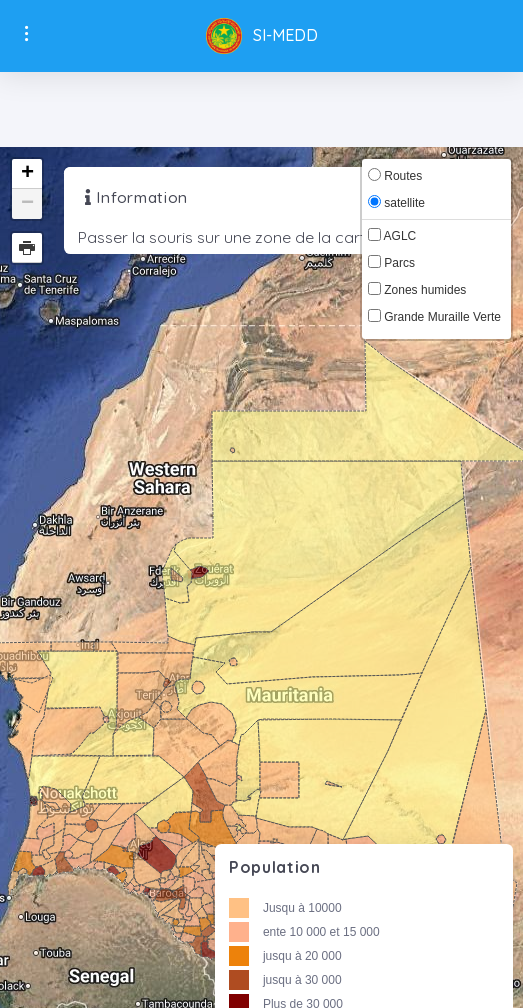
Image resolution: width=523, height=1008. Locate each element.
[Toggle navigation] (261, 108)
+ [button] (27, 174)
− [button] (27, 204)
